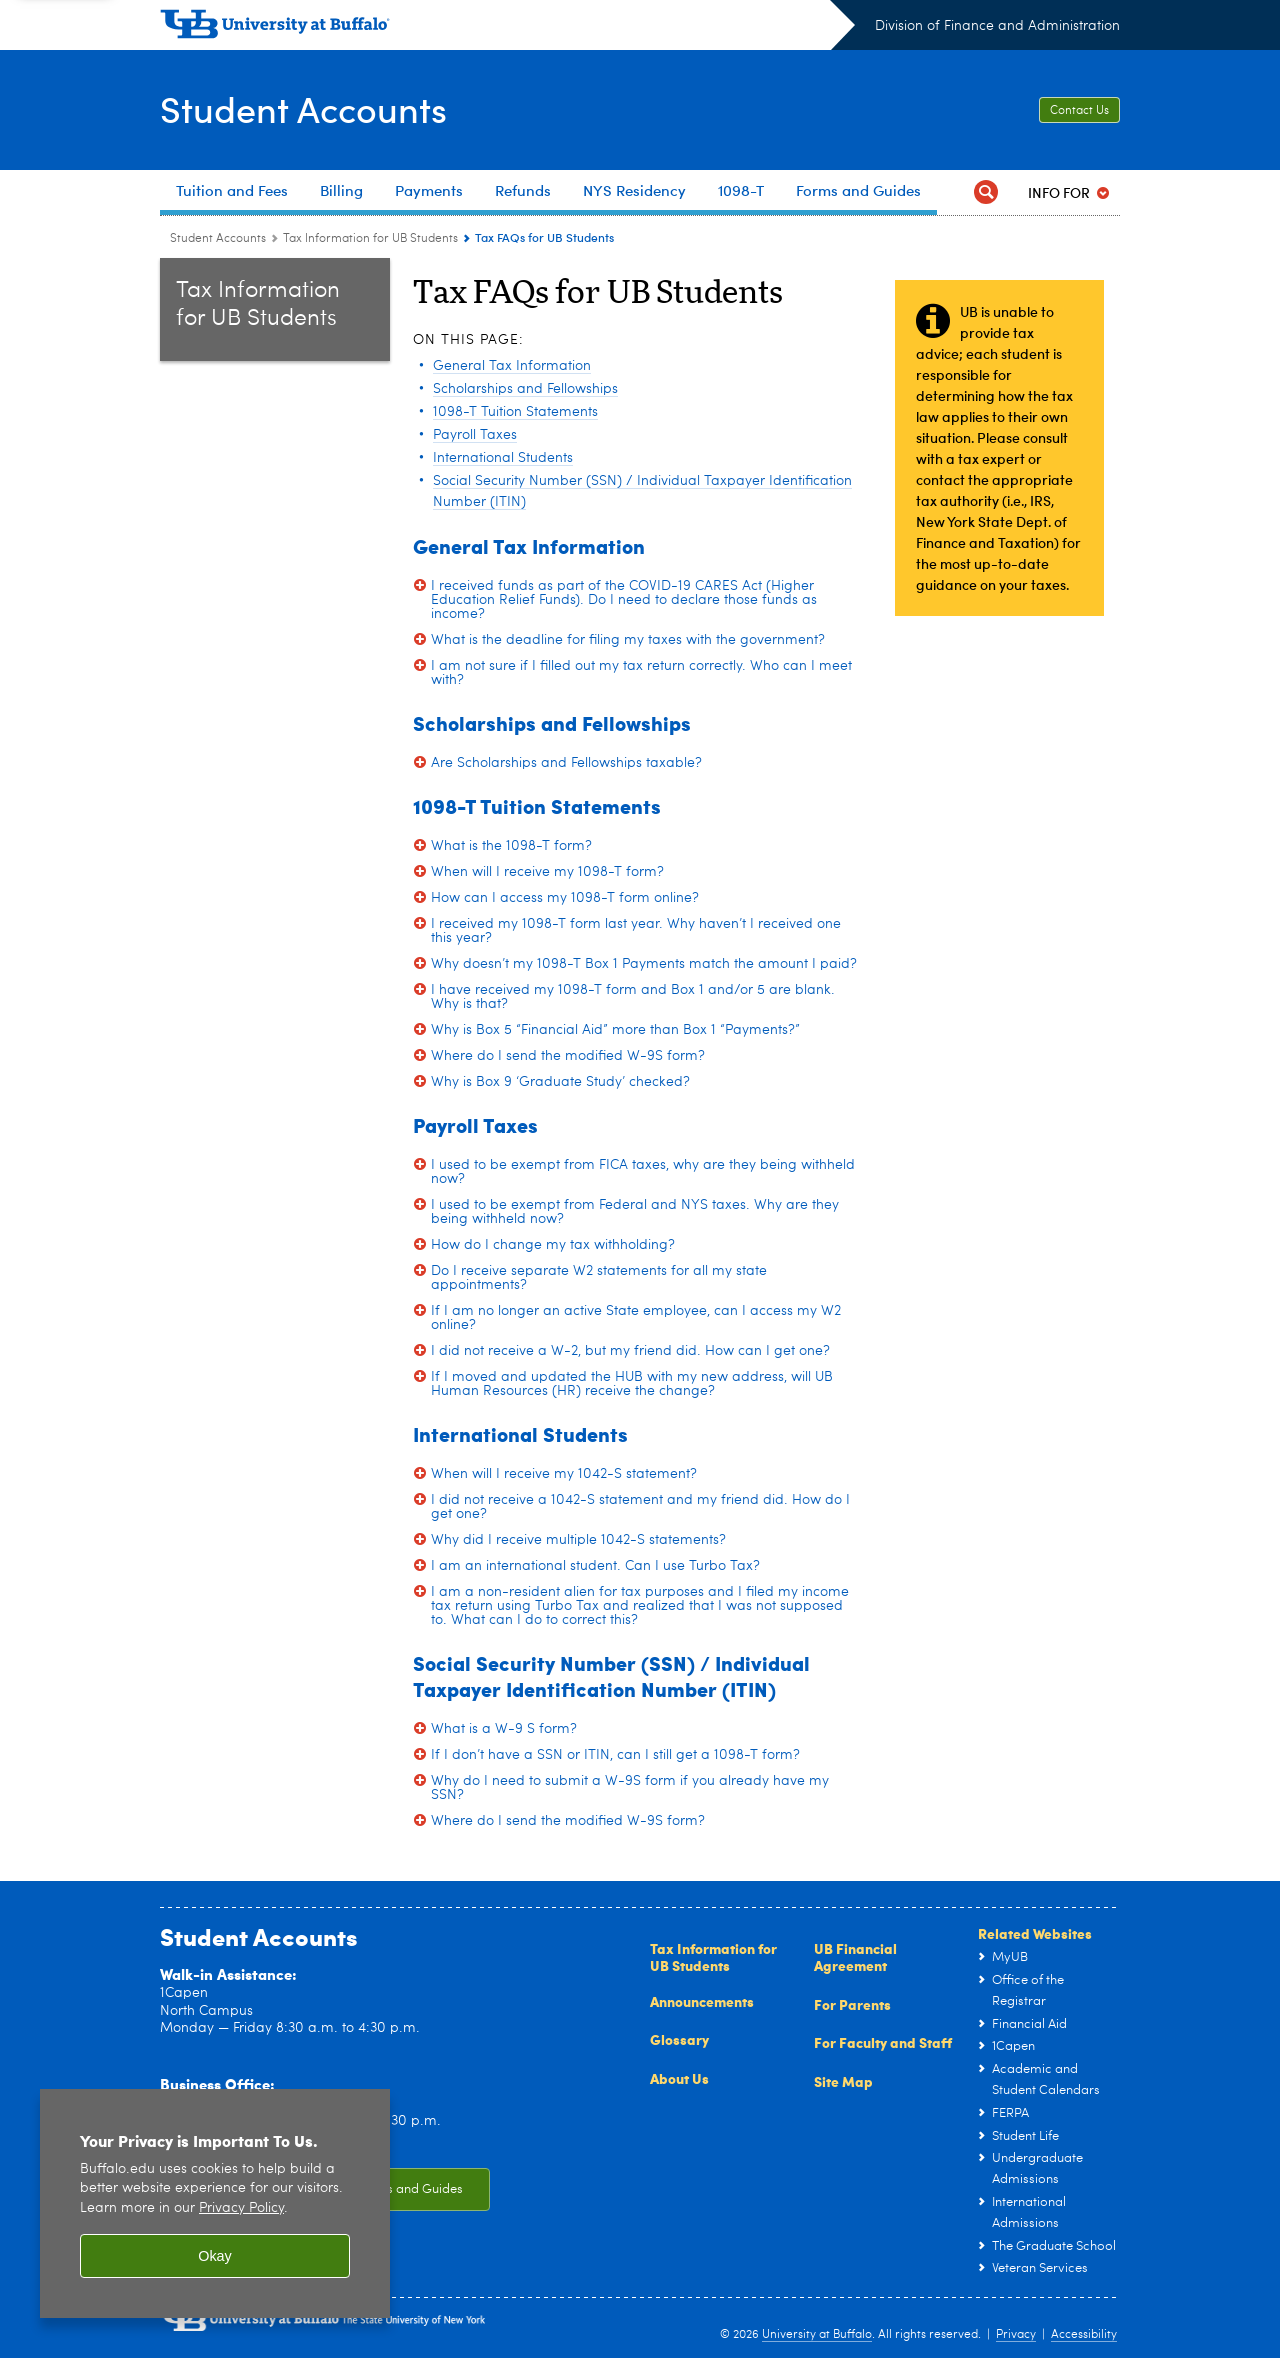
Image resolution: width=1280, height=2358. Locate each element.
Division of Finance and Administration (997, 26)
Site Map (843, 2081)
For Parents (852, 2004)
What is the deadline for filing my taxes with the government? (628, 640)
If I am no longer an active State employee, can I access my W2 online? (636, 1318)
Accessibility (1084, 2335)
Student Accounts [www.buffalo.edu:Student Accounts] (218, 239)
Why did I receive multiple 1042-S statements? (578, 1540)
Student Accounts (303, 108)
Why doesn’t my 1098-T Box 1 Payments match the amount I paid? (644, 964)
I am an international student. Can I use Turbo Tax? (595, 1566)
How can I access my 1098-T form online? (565, 898)
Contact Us (1079, 111)
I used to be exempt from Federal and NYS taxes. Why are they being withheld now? (635, 1212)
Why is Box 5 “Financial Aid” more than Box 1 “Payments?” (615, 1030)
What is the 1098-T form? (511, 846)
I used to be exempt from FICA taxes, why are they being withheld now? (643, 1172)
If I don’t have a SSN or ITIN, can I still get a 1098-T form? (615, 1755)
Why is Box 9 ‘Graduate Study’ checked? (560, 1082)
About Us (679, 2078)
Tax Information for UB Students (713, 1957)
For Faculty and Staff (883, 2042)
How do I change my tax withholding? (553, 1245)
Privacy (1016, 2335)
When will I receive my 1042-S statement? (564, 1474)
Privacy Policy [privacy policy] (241, 2208)
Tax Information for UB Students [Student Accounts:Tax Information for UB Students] (370, 239)
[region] (215, 2203)
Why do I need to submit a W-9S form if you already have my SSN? (630, 1788)
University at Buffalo (817, 2335)
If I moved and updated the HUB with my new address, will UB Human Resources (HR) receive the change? (632, 1384)
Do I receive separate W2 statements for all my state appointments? (599, 1278)
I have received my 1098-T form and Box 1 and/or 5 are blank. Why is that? (633, 997)
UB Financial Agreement (855, 1957)
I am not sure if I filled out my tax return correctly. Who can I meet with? (641, 673)
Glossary (679, 2039)
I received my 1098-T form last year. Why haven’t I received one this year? (636, 931)
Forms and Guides (409, 2189)
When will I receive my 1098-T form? (547, 872)
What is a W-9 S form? (504, 1729)
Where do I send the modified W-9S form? (568, 1056)
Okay (215, 2256)
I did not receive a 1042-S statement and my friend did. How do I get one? (640, 1507)
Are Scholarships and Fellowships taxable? (566, 763)
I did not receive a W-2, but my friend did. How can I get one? (630, 1351)
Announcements (702, 2001)
